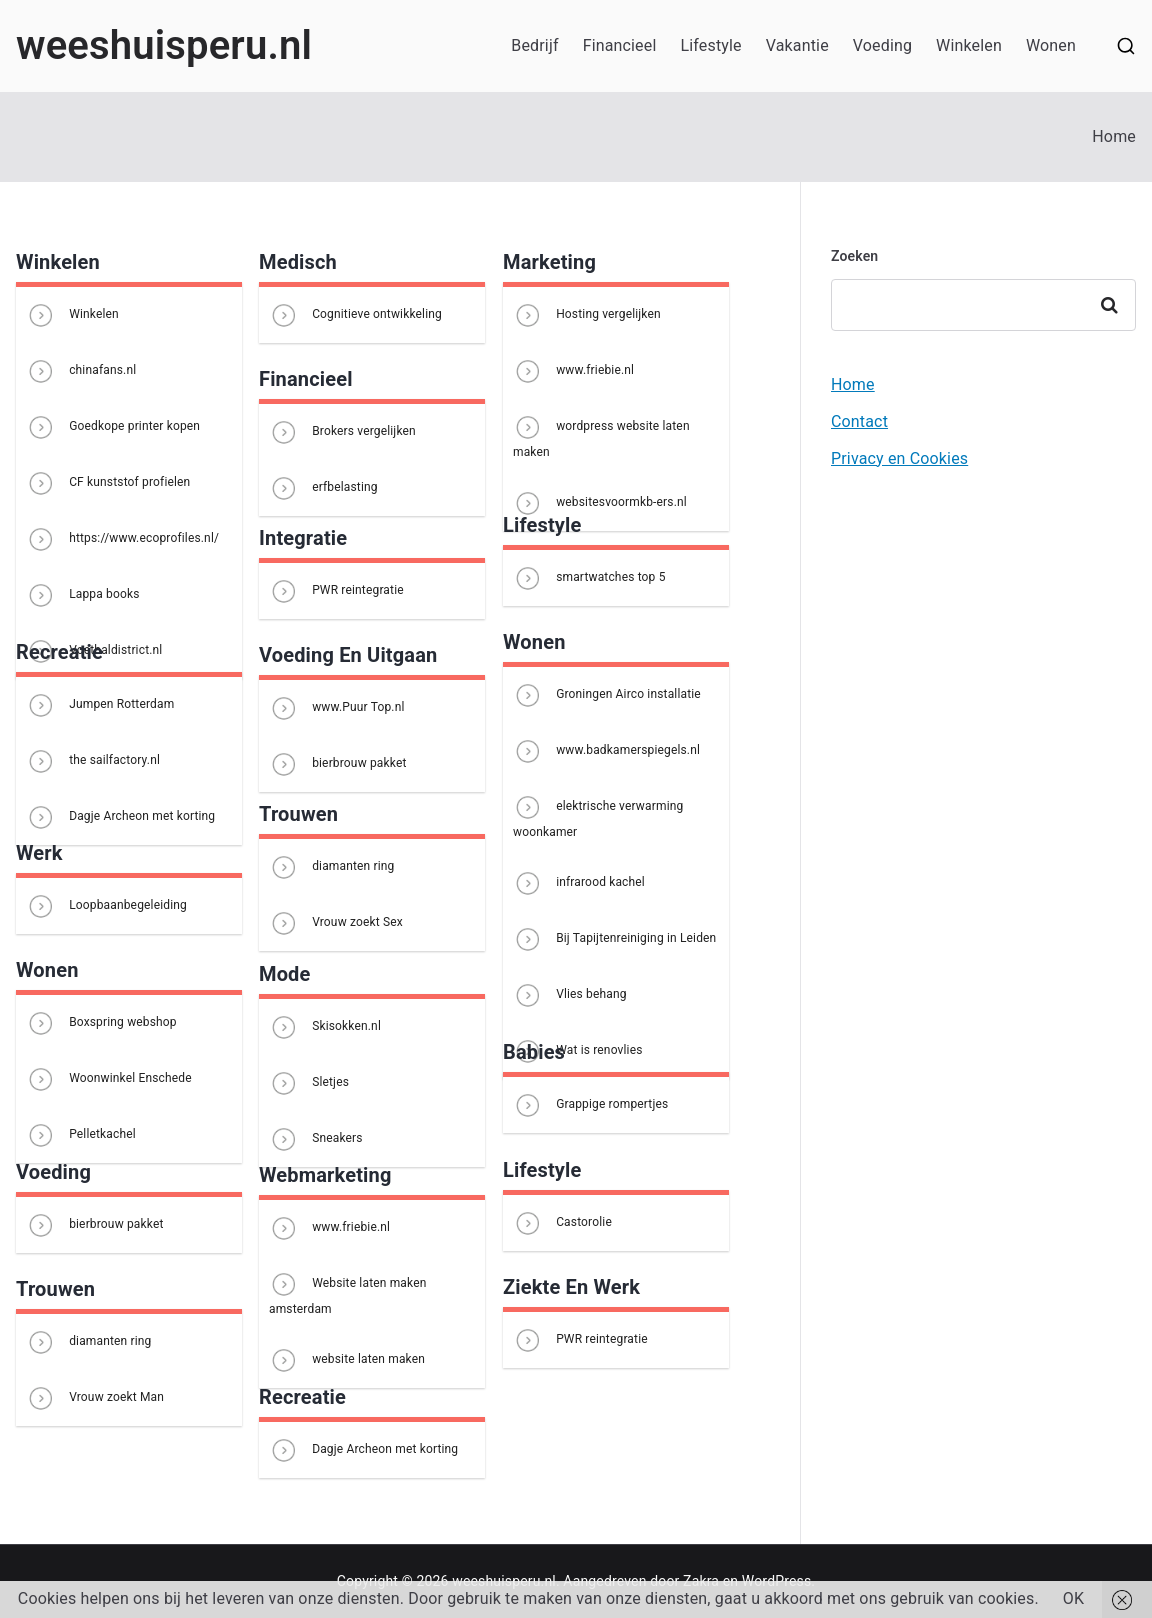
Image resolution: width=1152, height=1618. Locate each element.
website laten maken (347, 1360)
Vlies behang (570, 995)
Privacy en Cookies (899, 458)
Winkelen (969, 45)
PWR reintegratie (336, 591)
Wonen (1051, 45)
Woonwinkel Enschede (109, 1079)
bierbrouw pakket (338, 764)
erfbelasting (323, 488)
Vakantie (797, 45)
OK (1073, 1598)
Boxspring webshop (101, 1023)
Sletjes (309, 1083)
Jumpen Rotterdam (100, 705)
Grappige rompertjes (590, 1105)
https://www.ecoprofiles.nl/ (122, 539)
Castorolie (562, 1223)
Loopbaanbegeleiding (106, 906)
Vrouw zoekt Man (95, 1398)
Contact (859, 421)
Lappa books (83, 595)
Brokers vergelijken (342, 432)
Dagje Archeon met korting (120, 817)
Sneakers (316, 1139)
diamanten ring (332, 867)
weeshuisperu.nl (164, 45)
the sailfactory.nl (93, 761)
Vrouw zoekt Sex (336, 923)
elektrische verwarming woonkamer (598, 815)
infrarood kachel (579, 883)
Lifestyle (710, 45)
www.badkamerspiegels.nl (606, 751)
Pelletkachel (81, 1135)
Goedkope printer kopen (113, 427)
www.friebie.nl (573, 371)
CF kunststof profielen (108, 483)
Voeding (882, 45)
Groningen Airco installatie (607, 695)
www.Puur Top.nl (337, 708)
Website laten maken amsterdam (347, 1292)
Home (853, 384)
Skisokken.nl (325, 1027)
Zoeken (854, 256)
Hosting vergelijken (587, 315)
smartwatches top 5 (589, 578)
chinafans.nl (81, 371)
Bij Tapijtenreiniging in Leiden (614, 939)
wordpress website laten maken (601, 435)
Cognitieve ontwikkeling (355, 315)
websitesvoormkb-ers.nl (600, 503)
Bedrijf (534, 45)
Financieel (620, 45)
